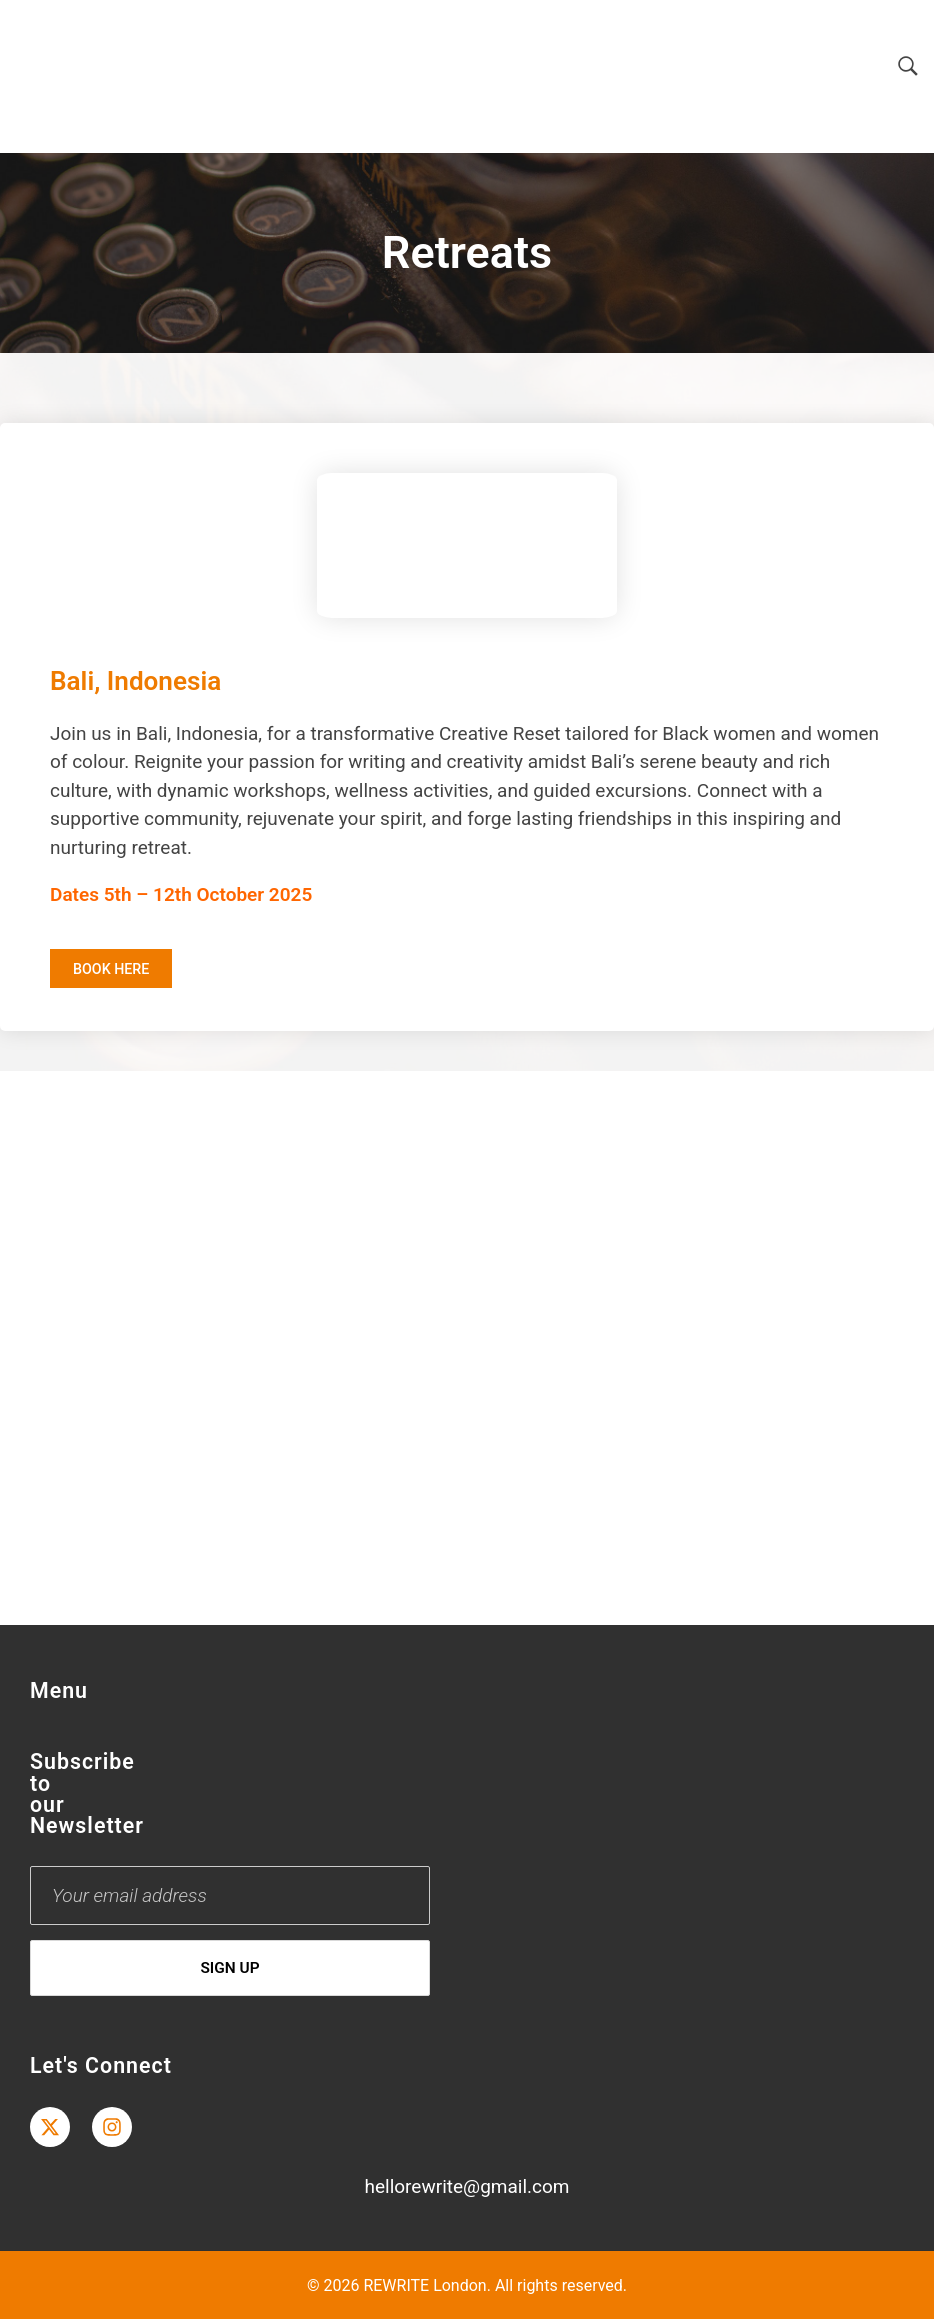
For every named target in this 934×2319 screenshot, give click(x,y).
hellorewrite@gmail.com (466, 2186)
